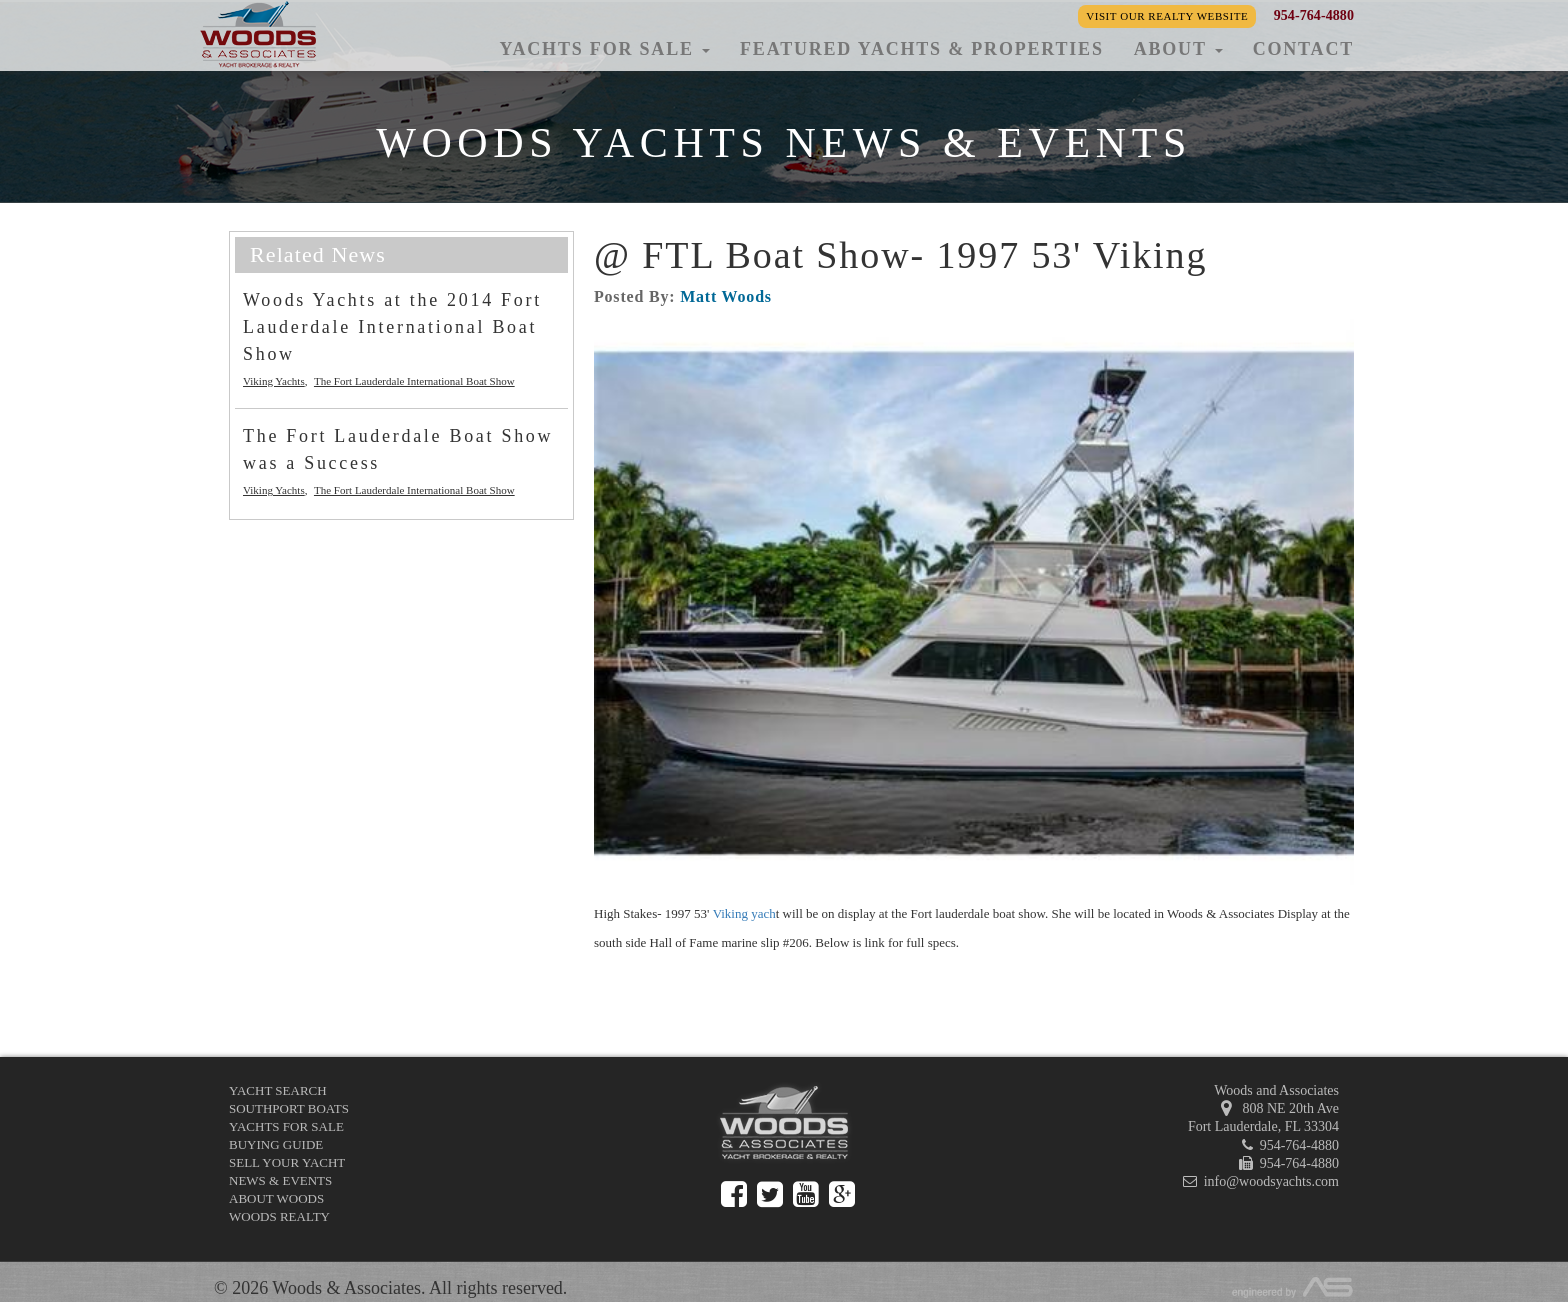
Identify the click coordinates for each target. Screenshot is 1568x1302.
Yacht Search (278, 1090)
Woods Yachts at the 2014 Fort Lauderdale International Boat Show (392, 327)
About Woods (276, 1198)
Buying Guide (276, 1144)
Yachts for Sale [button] (604, 49)
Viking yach (744, 913)
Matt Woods (726, 296)
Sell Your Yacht (287, 1162)
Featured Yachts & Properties (922, 49)
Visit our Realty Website (1167, 16)
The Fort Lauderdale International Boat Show (414, 381)
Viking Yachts (274, 381)
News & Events (280, 1180)
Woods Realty (279, 1216)
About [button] (1178, 49)
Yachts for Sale (286, 1126)
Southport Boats (289, 1108)
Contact (1303, 49)
